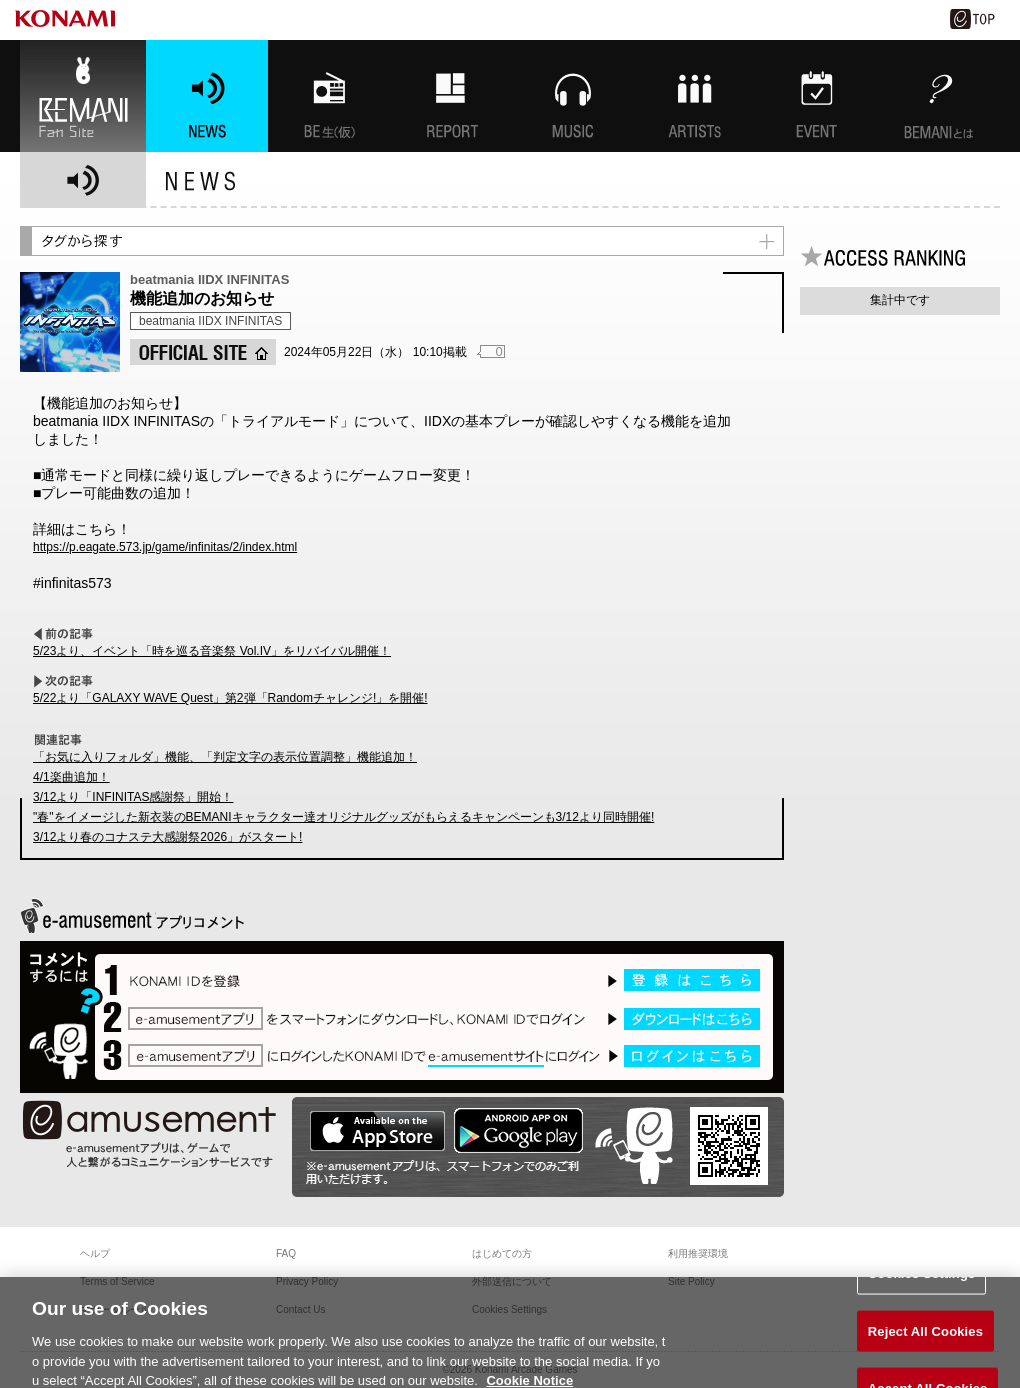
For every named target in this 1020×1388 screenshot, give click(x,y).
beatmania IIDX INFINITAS (210, 321)
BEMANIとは (939, 96)
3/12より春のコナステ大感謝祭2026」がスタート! (167, 837)
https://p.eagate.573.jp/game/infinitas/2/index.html (165, 547)
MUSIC (573, 96)
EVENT (817, 96)
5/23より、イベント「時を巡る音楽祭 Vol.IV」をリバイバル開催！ (212, 651)
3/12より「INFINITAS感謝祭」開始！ (133, 797)
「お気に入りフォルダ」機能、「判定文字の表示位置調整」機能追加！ (225, 757)
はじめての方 (502, 1253)
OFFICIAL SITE (203, 352)
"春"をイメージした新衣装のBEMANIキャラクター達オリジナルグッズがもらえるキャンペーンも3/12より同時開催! (343, 817)
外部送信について (512, 1281)
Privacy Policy (307, 1281)
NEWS (207, 96)
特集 (451, 96)
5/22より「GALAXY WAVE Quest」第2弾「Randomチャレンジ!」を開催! (230, 698)
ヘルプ (95, 1253)
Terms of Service (117, 1281)
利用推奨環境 (698, 1253)
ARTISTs (695, 96)
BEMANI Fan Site (83, 96)
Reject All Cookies (925, 1345)
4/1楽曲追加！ (71, 777)
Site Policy (691, 1281)
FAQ (286, 1253)
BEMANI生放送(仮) (329, 96)
